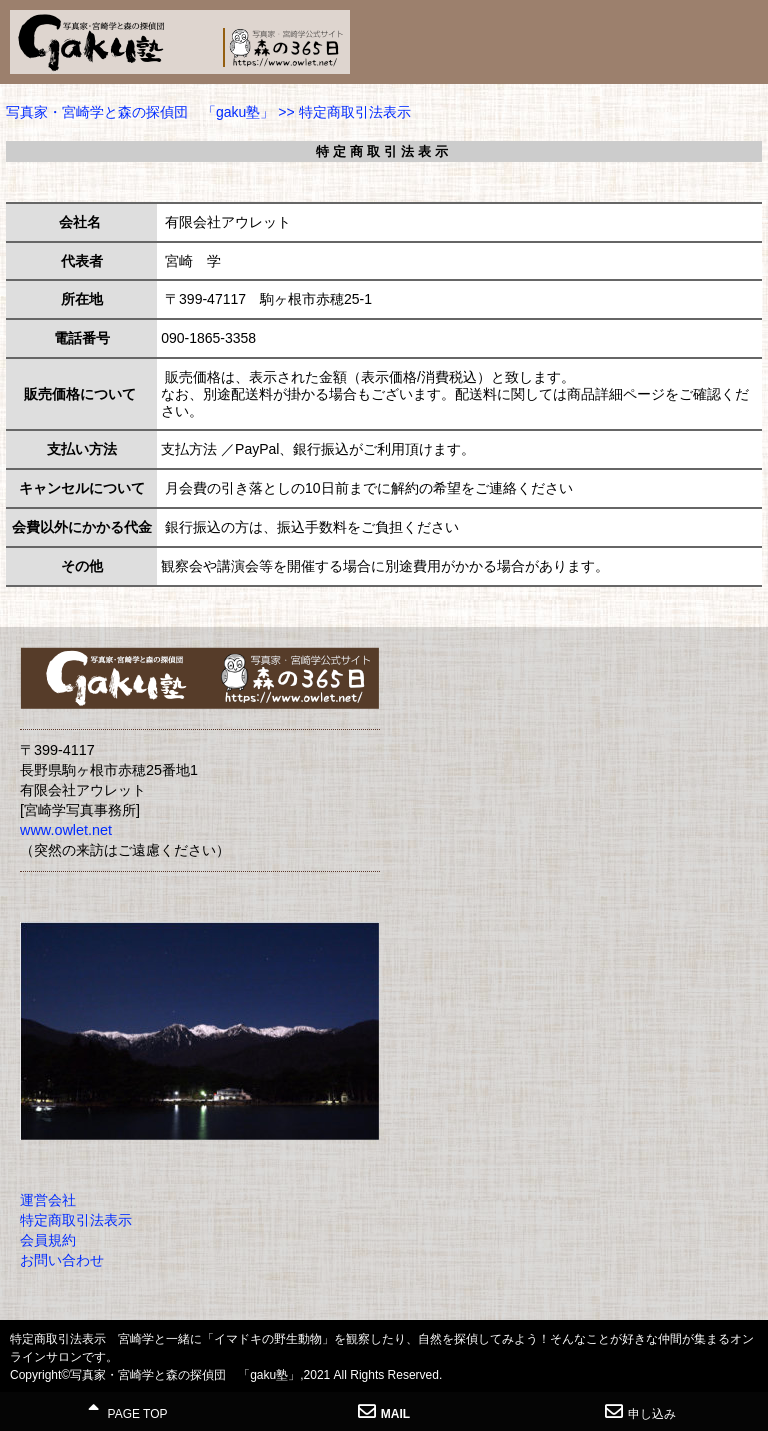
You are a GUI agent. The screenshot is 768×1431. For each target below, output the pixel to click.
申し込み (640, 1411)
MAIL (384, 1411)
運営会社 (48, 1200)
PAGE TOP (127, 1411)
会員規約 (48, 1240)
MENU (743, 35)
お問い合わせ (62, 1260)
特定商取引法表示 (76, 1220)
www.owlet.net (66, 830)
